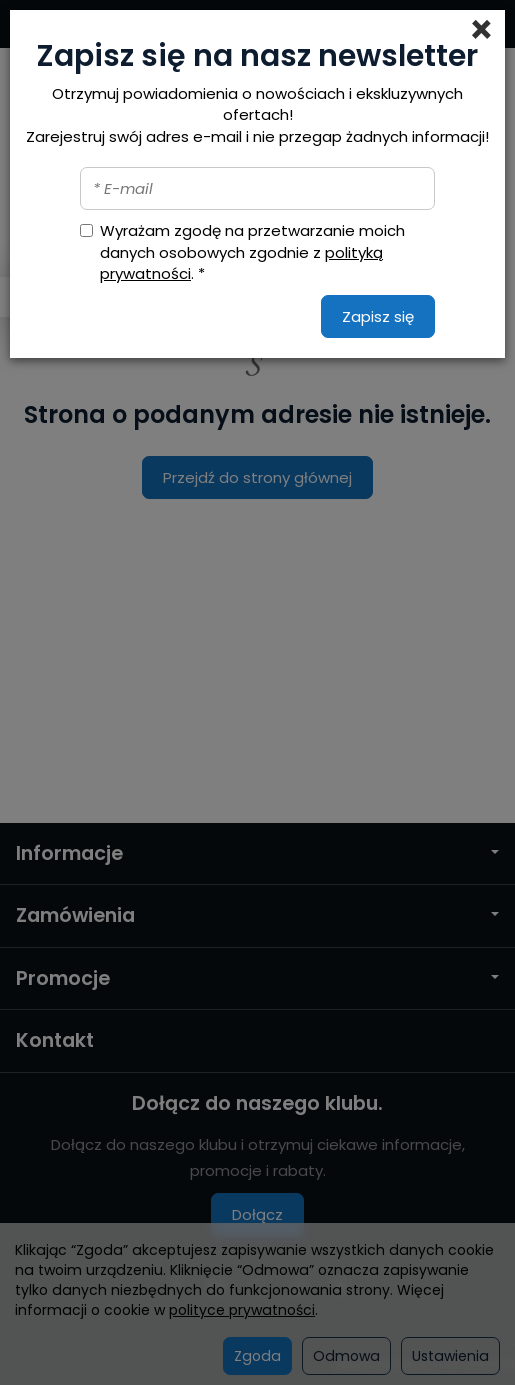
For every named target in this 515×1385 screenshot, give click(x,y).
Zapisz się (378, 316)
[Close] (481, 30)
